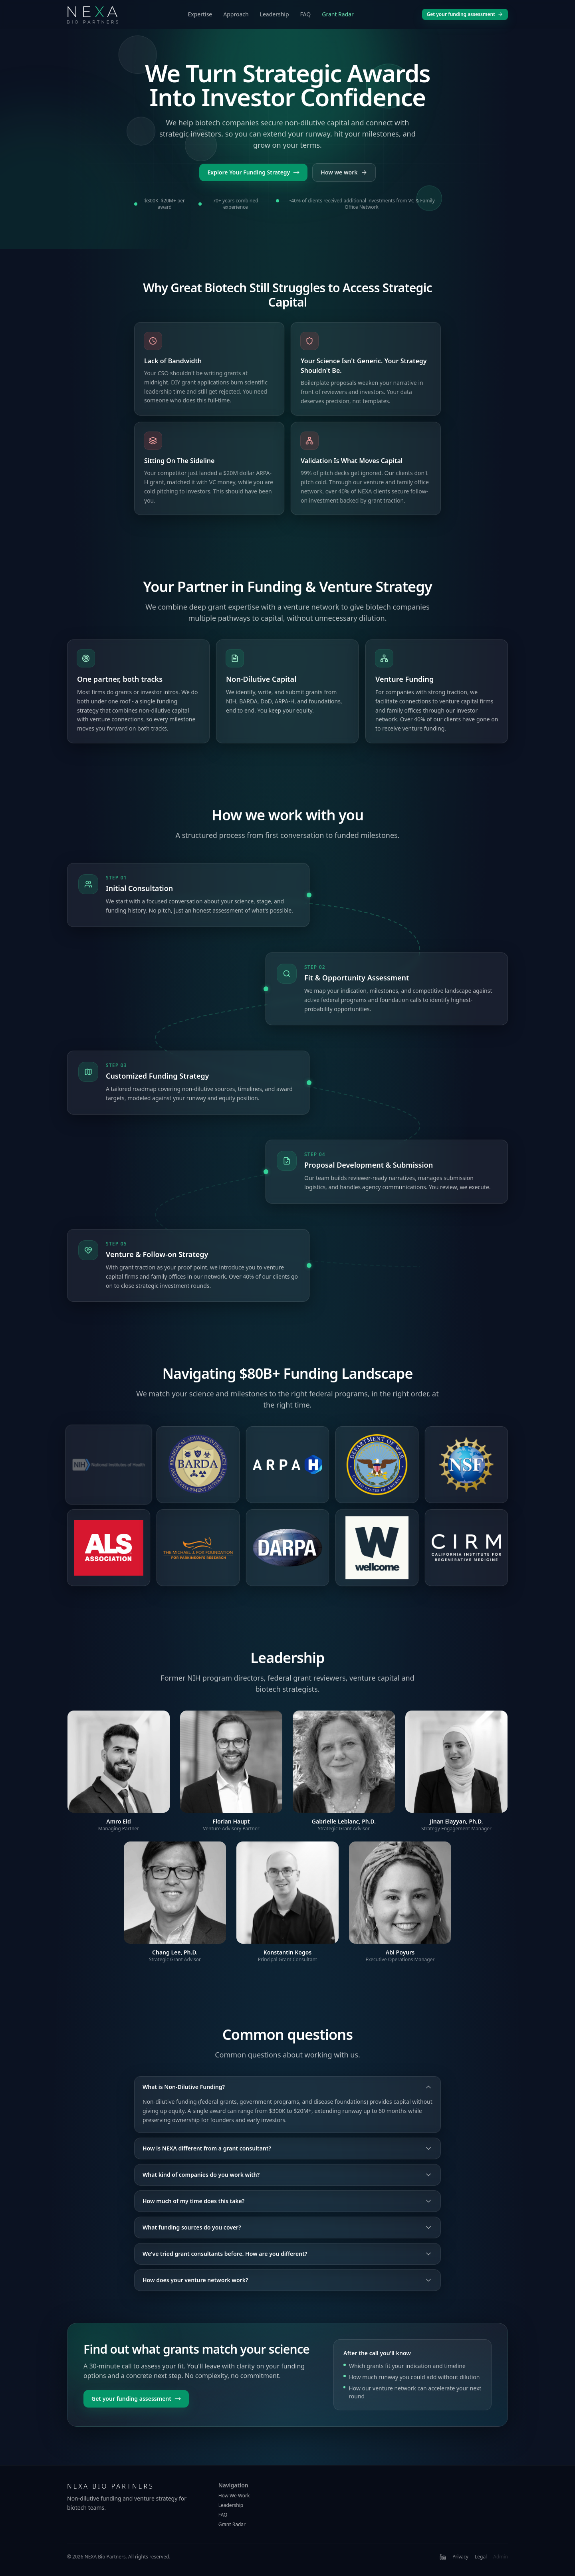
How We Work (234, 2496)
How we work (344, 172)
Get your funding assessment (465, 14)
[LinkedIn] (443, 2557)
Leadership (274, 14)
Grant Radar (338, 14)
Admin (500, 2557)
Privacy (460, 2557)
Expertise (200, 14)
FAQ (305, 14)
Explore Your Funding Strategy (253, 172)
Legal (481, 2557)
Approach (235, 14)
